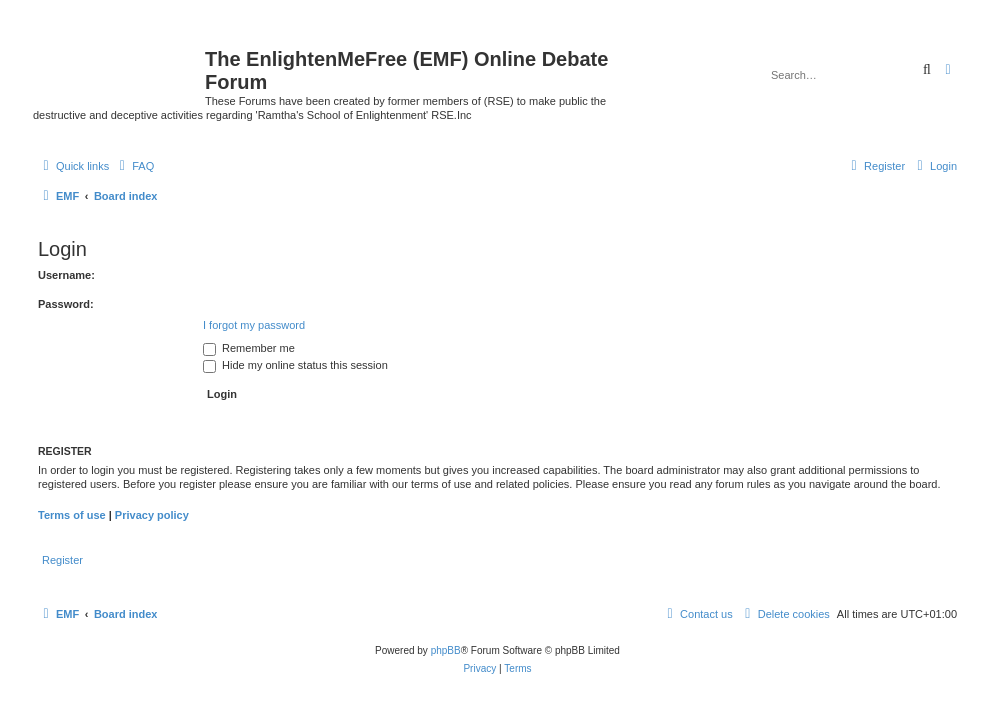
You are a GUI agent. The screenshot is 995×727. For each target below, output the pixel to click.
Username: (66, 275)
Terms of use (72, 515)
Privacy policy (152, 515)
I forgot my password (254, 325)
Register (62, 560)
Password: (66, 304)
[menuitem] (134, 166)
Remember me (249, 348)
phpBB (446, 650)
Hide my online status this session (295, 365)
